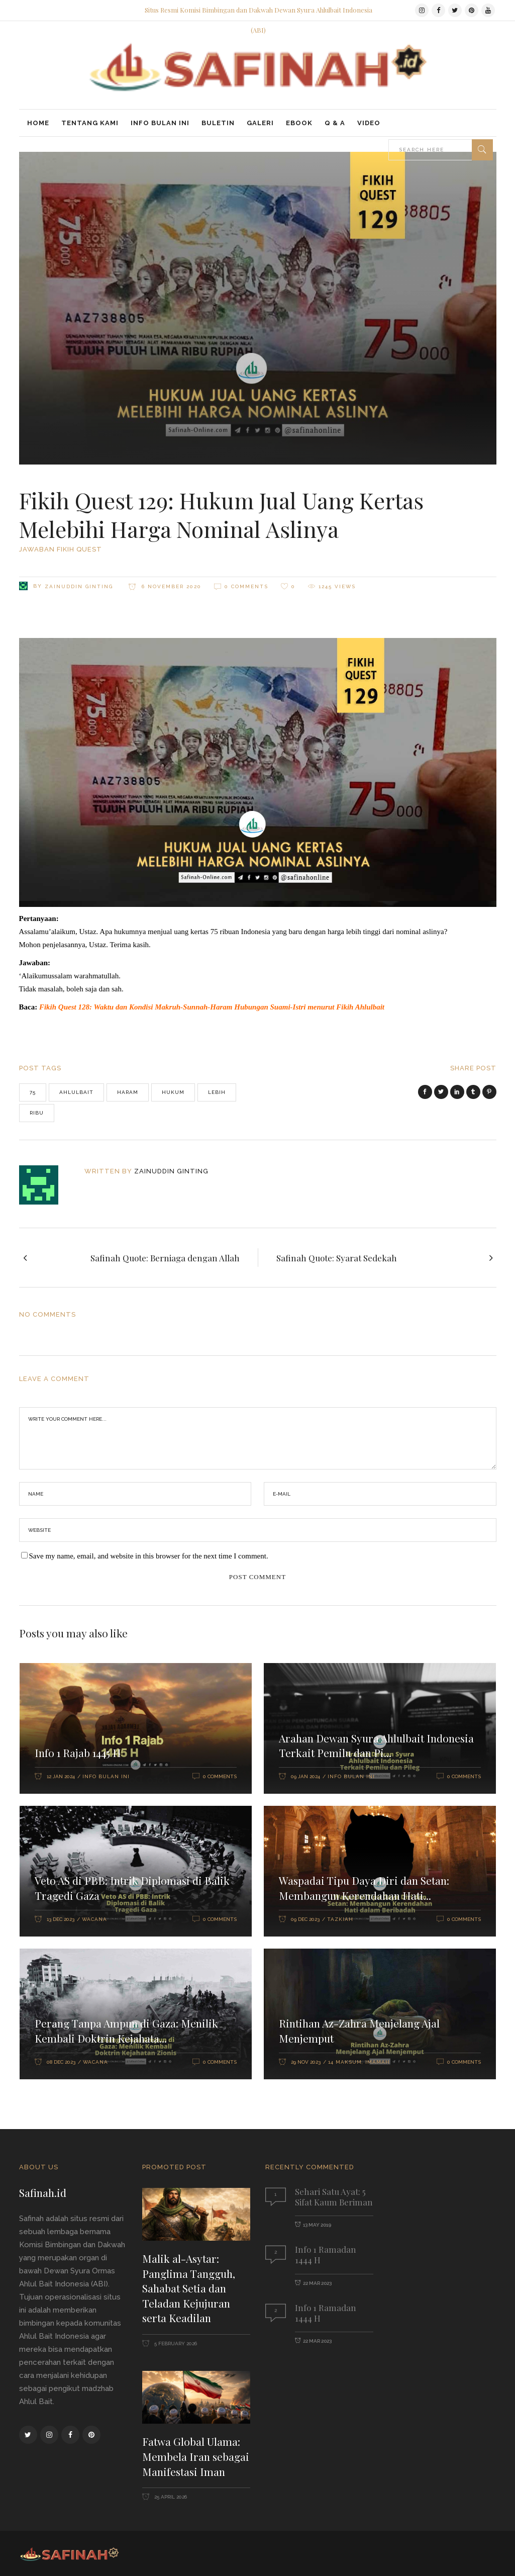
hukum (173, 1092)
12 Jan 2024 (60, 1776)
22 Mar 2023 (317, 2283)
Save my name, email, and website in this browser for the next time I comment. (148, 1556)
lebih (217, 1092)
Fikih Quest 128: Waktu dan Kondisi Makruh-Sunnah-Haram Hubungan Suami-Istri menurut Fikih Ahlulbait (211, 1007)
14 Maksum (345, 2062)
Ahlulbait (76, 1092)
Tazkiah (340, 1919)
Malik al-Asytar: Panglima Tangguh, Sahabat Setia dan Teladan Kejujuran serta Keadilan (188, 2288)
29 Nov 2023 (305, 2062)
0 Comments (246, 586)
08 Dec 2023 (61, 2062)
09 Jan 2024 (305, 1776)
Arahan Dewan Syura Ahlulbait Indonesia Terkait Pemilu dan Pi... (376, 1745)
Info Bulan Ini (106, 1776)
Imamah (377, 2062)
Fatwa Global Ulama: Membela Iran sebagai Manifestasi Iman (195, 2456)
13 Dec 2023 (60, 1919)
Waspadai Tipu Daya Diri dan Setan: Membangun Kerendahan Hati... (364, 1887)
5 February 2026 (175, 2343)
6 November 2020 (170, 586)
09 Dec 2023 (305, 1919)
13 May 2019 (317, 2225)
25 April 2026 (170, 2497)
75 (33, 1092)
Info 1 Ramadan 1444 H (325, 2254)
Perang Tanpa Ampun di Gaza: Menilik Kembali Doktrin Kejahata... (126, 2030)
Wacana (94, 1919)
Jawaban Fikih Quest (60, 549)
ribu (37, 1113)
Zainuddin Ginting (79, 586)
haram (127, 1092)
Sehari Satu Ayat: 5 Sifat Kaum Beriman (334, 2196)
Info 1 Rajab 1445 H (78, 1752)
